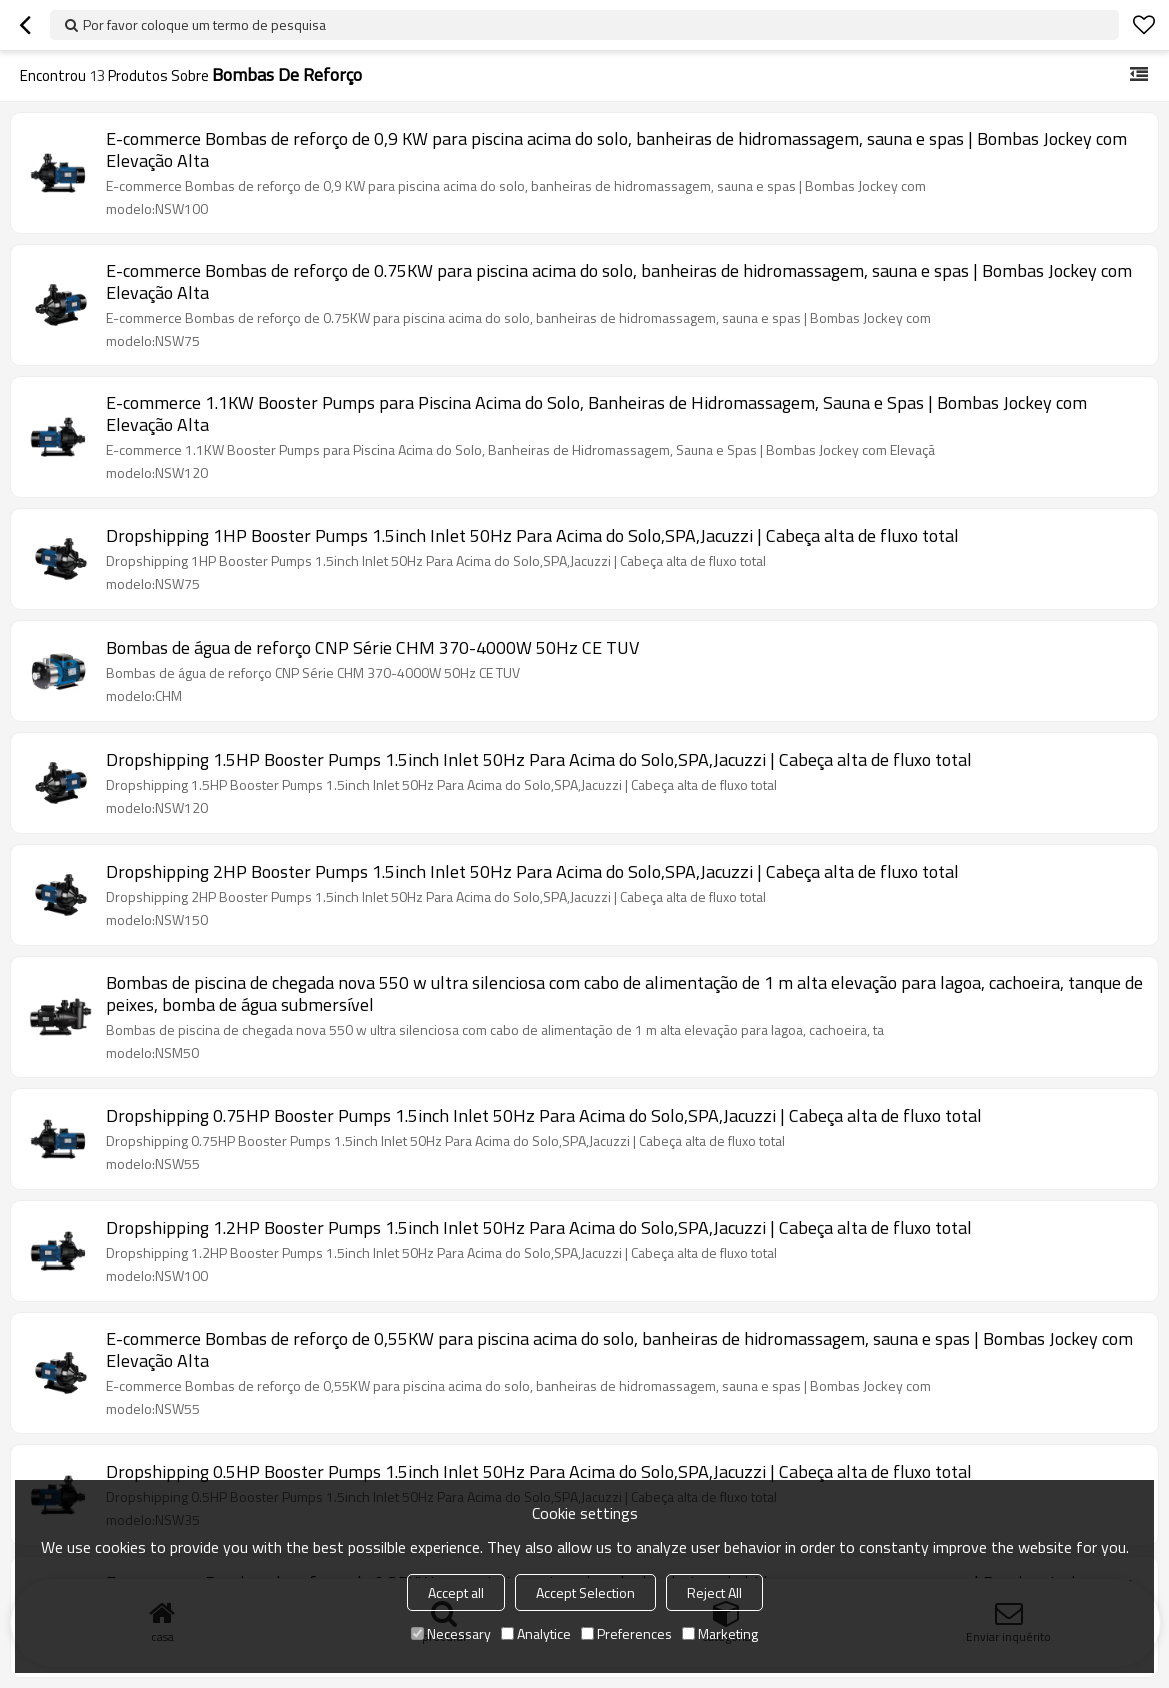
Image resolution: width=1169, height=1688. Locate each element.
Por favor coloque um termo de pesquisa (204, 24)
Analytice (536, 1633)
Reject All (714, 1592)
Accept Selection (585, 1592)
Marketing (720, 1633)
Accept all (456, 1592)
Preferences (626, 1633)
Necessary (451, 1633)
